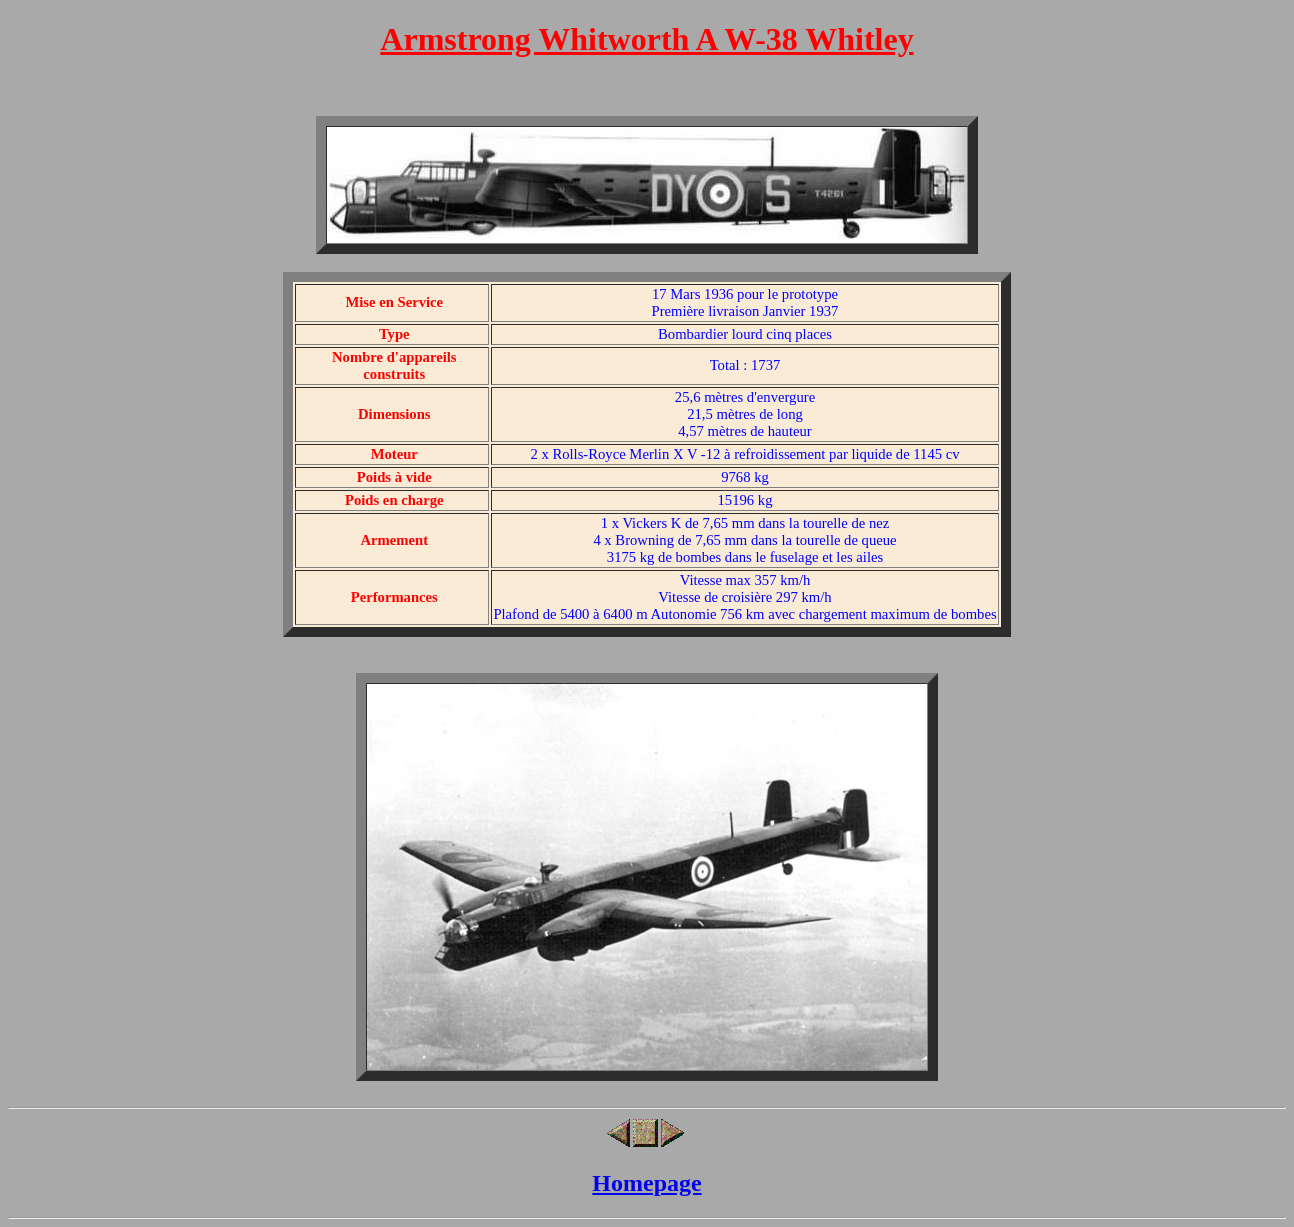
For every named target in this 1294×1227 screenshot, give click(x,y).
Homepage (646, 1183)
